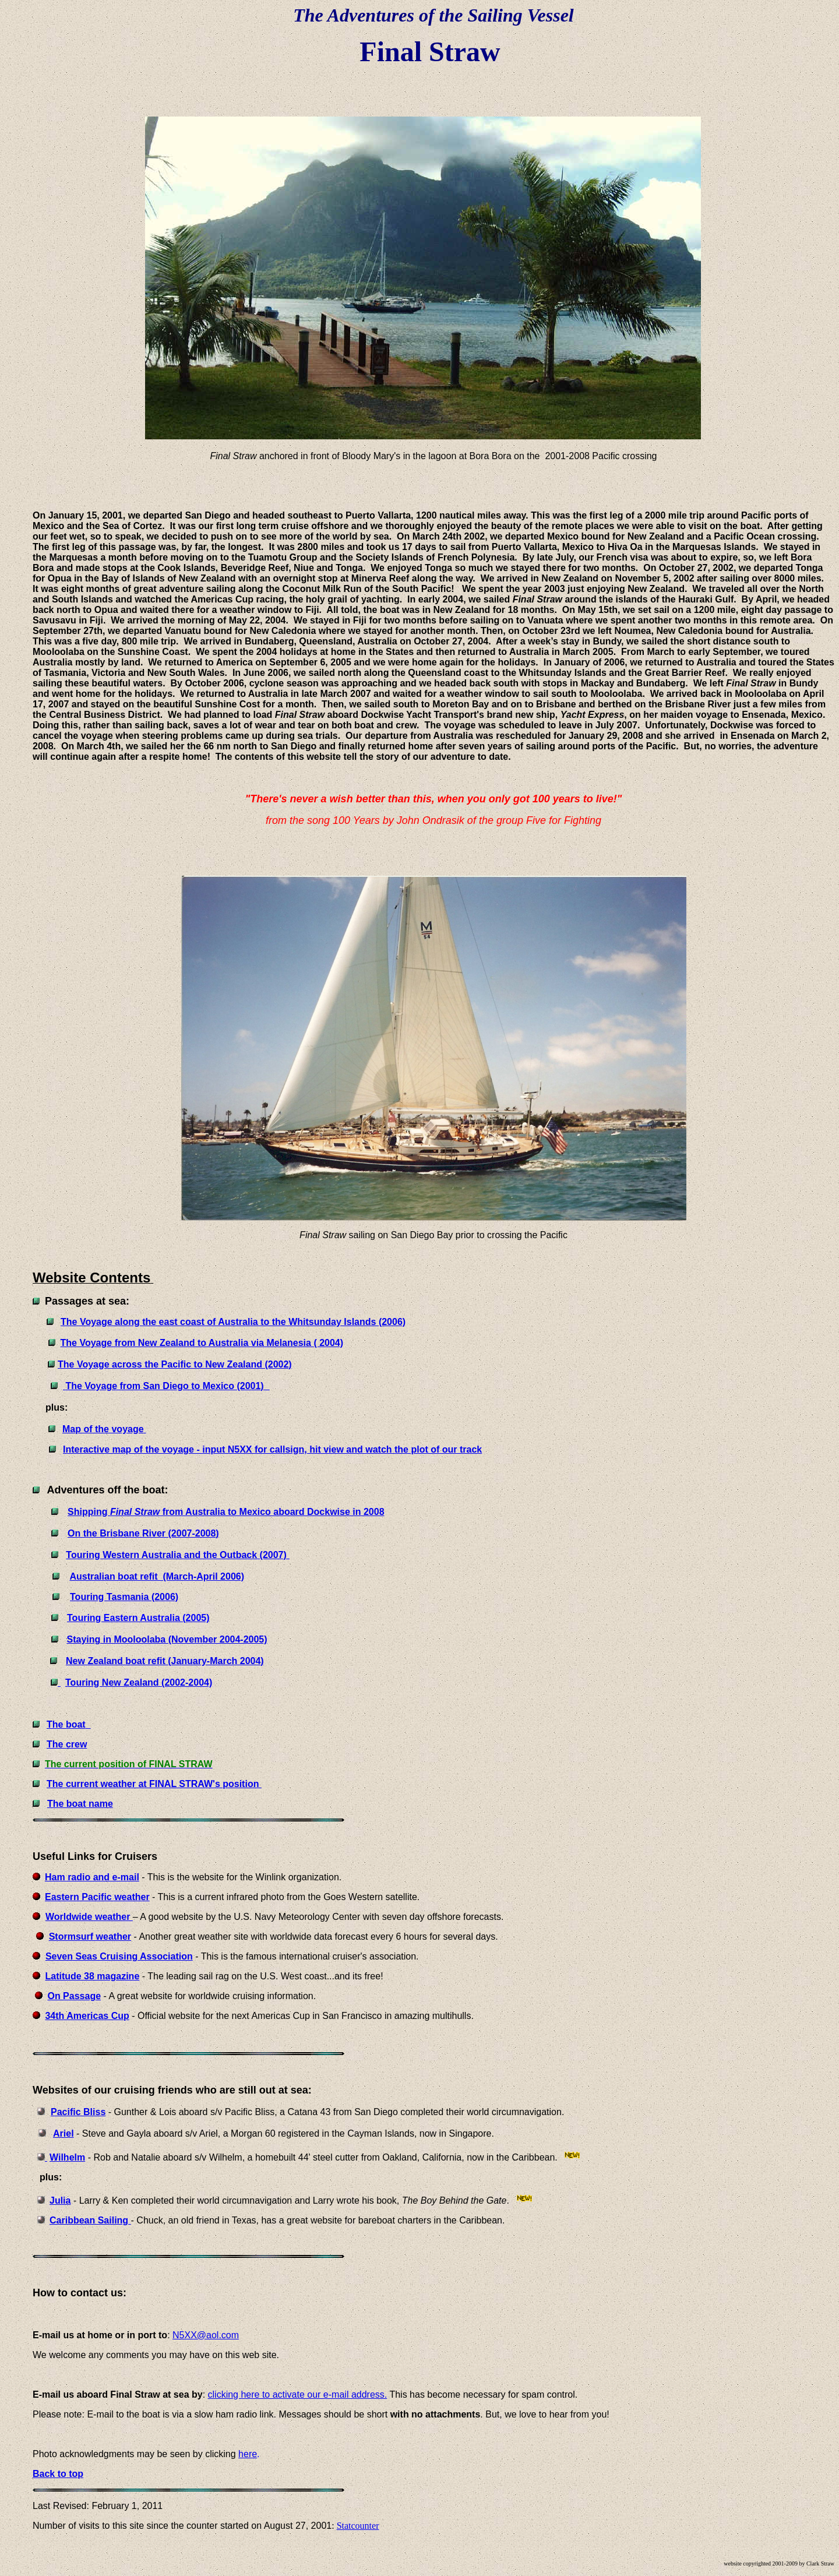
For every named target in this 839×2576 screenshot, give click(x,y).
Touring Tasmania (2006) (124, 1597)
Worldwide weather (89, 1917)
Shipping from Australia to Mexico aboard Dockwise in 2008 (226, 1512)
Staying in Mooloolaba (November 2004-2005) (166, 1639)
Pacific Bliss (78, 2112)
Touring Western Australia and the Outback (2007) (176, 1555)
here (247, 2454)
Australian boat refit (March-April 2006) (156, 1576)
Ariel (63, 2133)
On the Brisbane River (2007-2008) (143, 1533)
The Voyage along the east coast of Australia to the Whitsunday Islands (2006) (233, 1322)
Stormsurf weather (90, 1936)
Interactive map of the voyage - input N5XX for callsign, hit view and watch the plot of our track (272, 1449)
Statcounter (358, 2526)
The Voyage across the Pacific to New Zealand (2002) (175, 1364)
